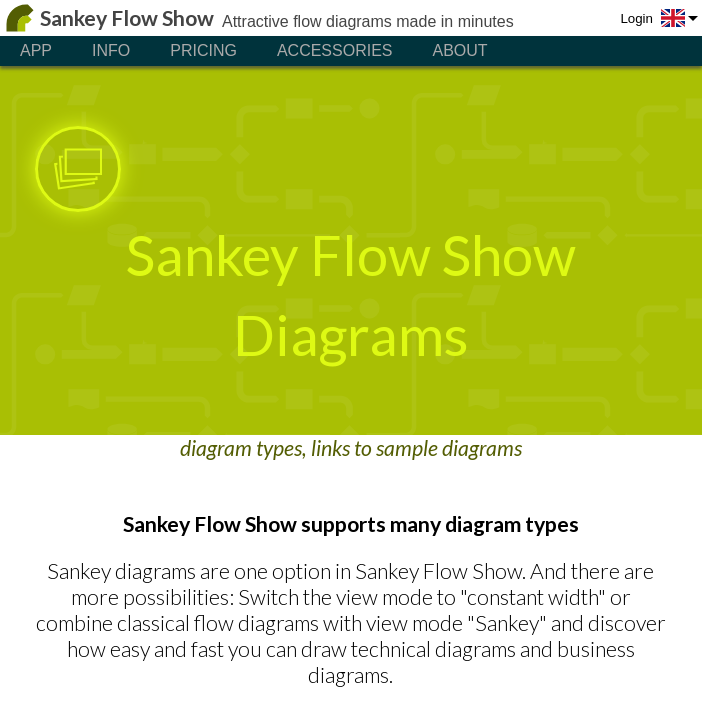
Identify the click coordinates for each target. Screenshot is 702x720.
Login (636, 18)
